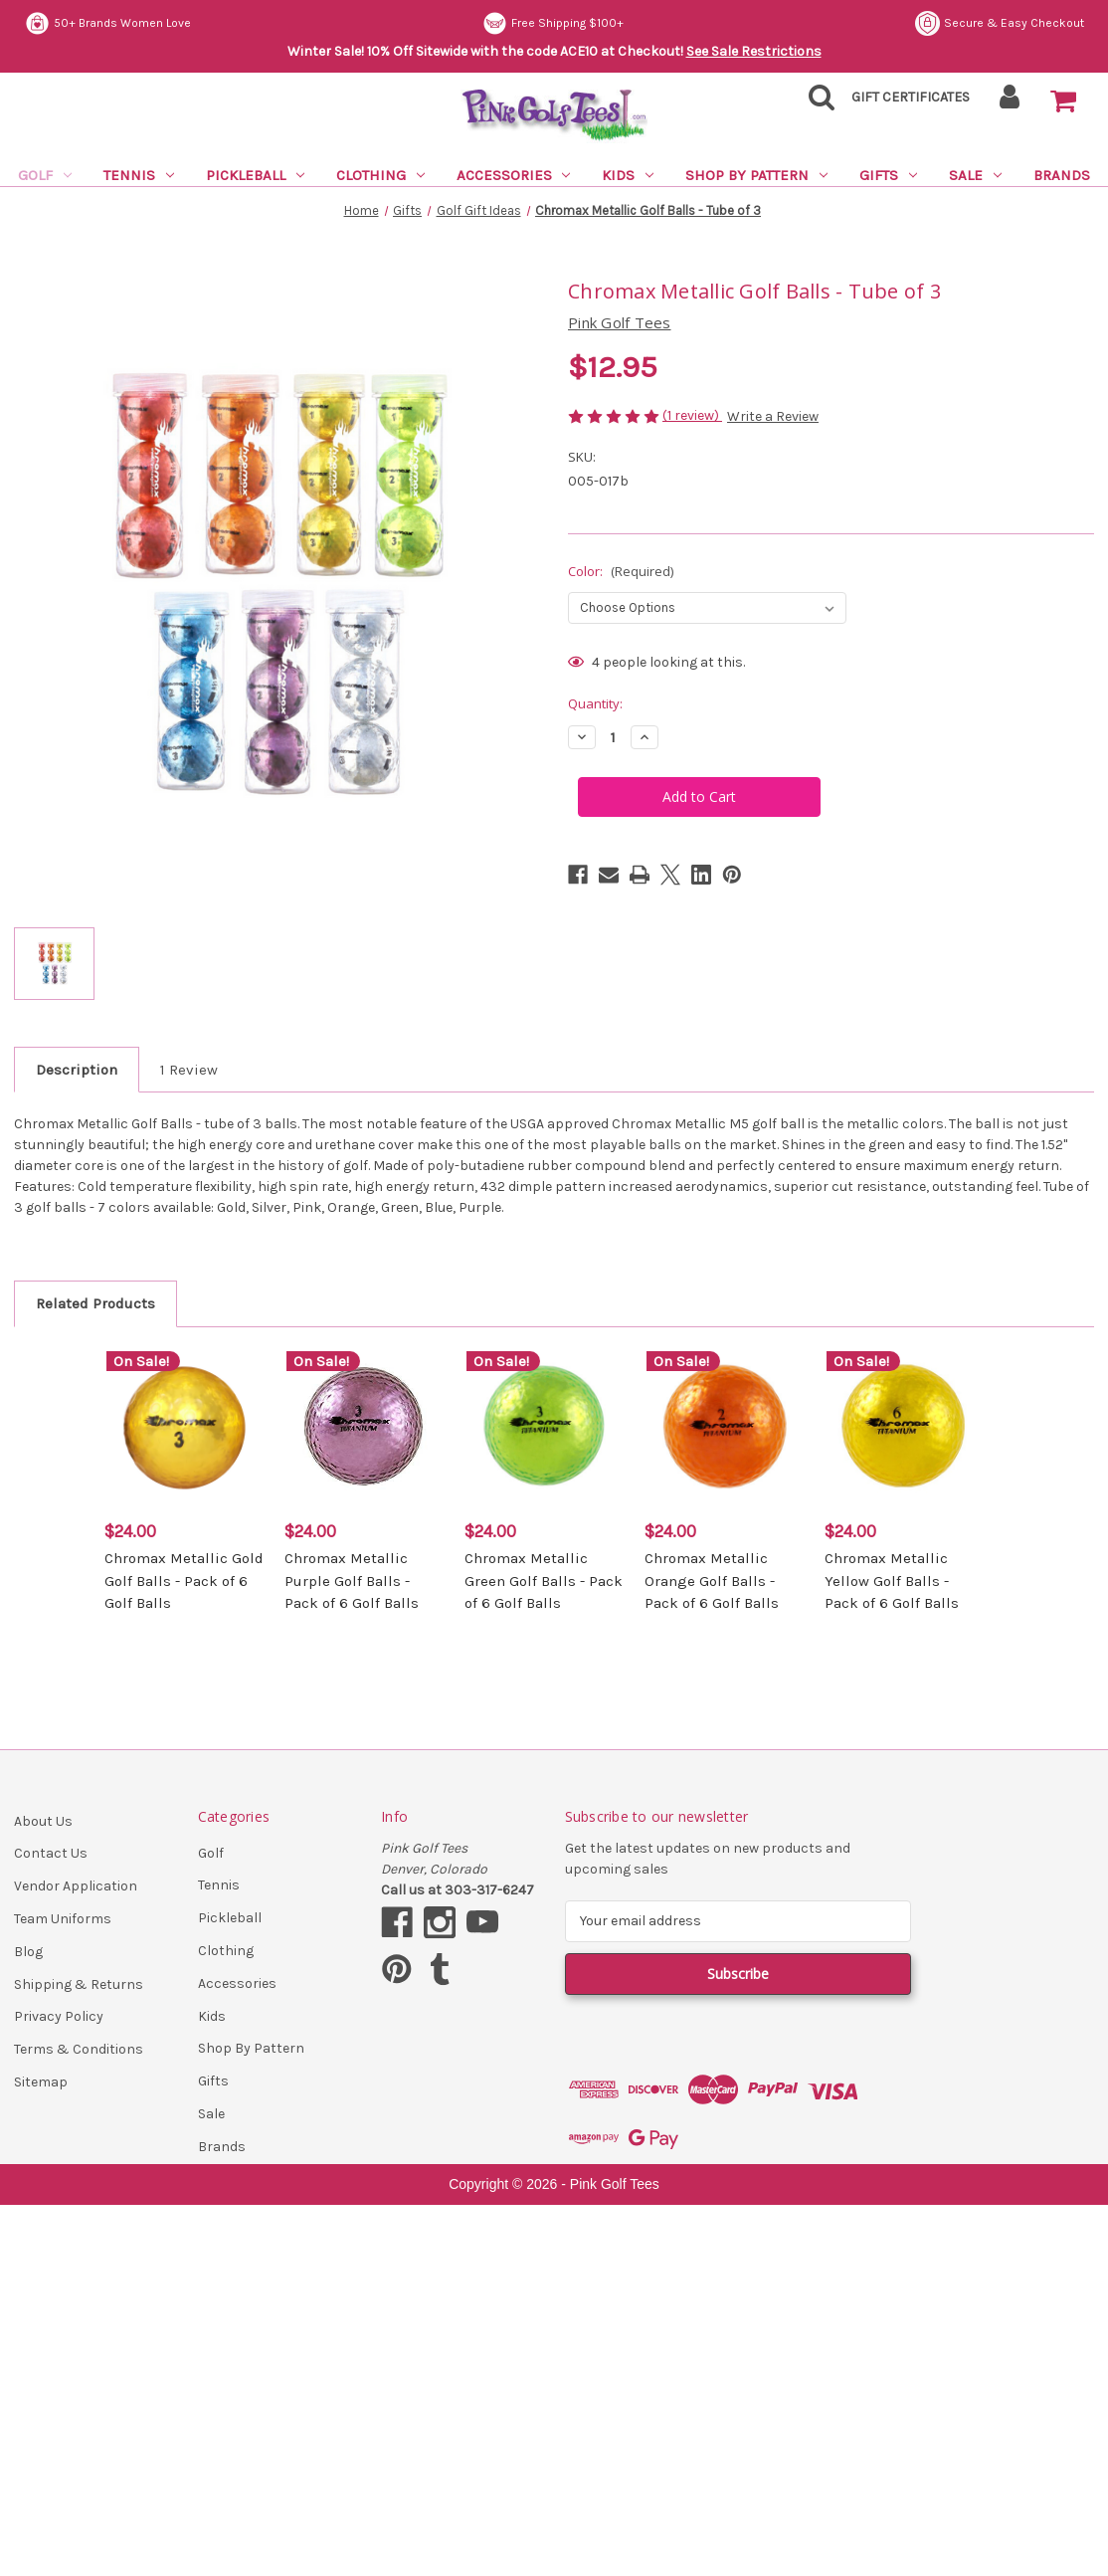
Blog (28, 1951)
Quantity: (595, 703)
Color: (620, 571)
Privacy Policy (58, 2016)
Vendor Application (75, 1886)
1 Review (189, 1070)
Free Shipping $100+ (553, 23)
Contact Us (51, 1853)
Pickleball (255, 175)
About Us (43, 1821)
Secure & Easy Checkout (999, 23)
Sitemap (41, 2082)
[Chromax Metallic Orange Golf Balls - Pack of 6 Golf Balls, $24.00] (724, 1427)
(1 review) (692, 415)
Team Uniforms (62, 1918)
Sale (975, 175)
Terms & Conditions (78, 2049)
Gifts (888, 175)
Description (76, 1070)
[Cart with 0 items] (1063, 101)
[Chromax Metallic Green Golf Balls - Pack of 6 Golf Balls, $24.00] (544, 1427)
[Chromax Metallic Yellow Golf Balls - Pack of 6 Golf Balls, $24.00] (904, 1427)
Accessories (514, 175)
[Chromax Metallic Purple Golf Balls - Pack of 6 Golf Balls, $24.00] (364, 1427)
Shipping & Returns (78, 1984)
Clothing (380, 175)
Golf (45, 175)
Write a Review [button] (773, 416)
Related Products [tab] (95, 1303)
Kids (627, 175)
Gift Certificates (910, 97)
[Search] (815, 103)
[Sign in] (1010, 103)
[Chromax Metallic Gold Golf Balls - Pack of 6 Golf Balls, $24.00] (184, 1427)
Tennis (138, 175)
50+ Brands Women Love (108, 23)
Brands (1061, 175)
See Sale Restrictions (754, 51)
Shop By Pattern (756, 175)
